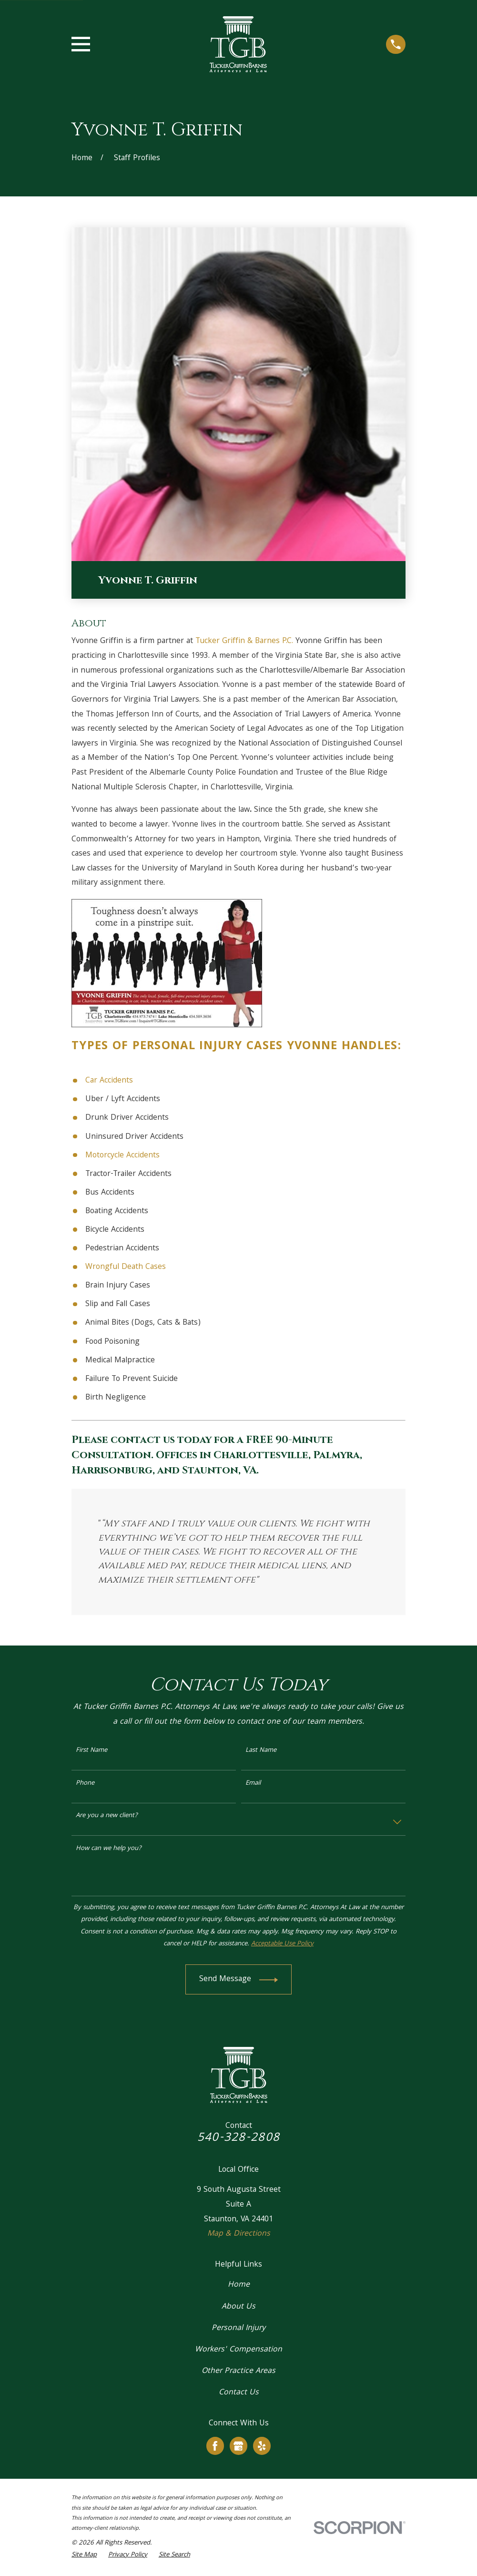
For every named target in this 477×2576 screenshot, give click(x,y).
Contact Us (239, 2392)
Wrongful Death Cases (125, 1267)
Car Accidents (109, 1080)
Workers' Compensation (238, 2349)
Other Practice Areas (238, 2371)
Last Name (260, 1751)
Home (239, 2285)
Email (253, 1783)
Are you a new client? (107, 1816)
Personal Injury (187, 1046)
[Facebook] (215, 2446)
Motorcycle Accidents (122, 1155)
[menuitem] (84, 2555)
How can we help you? (109, 1849)
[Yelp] (261, 2446)
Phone (85, 1783)
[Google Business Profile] (238, 2446)
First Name (91, 1751)
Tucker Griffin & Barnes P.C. (244, 641)
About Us (238, 2306)
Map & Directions (238, 2234)
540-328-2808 (238, 2138)
